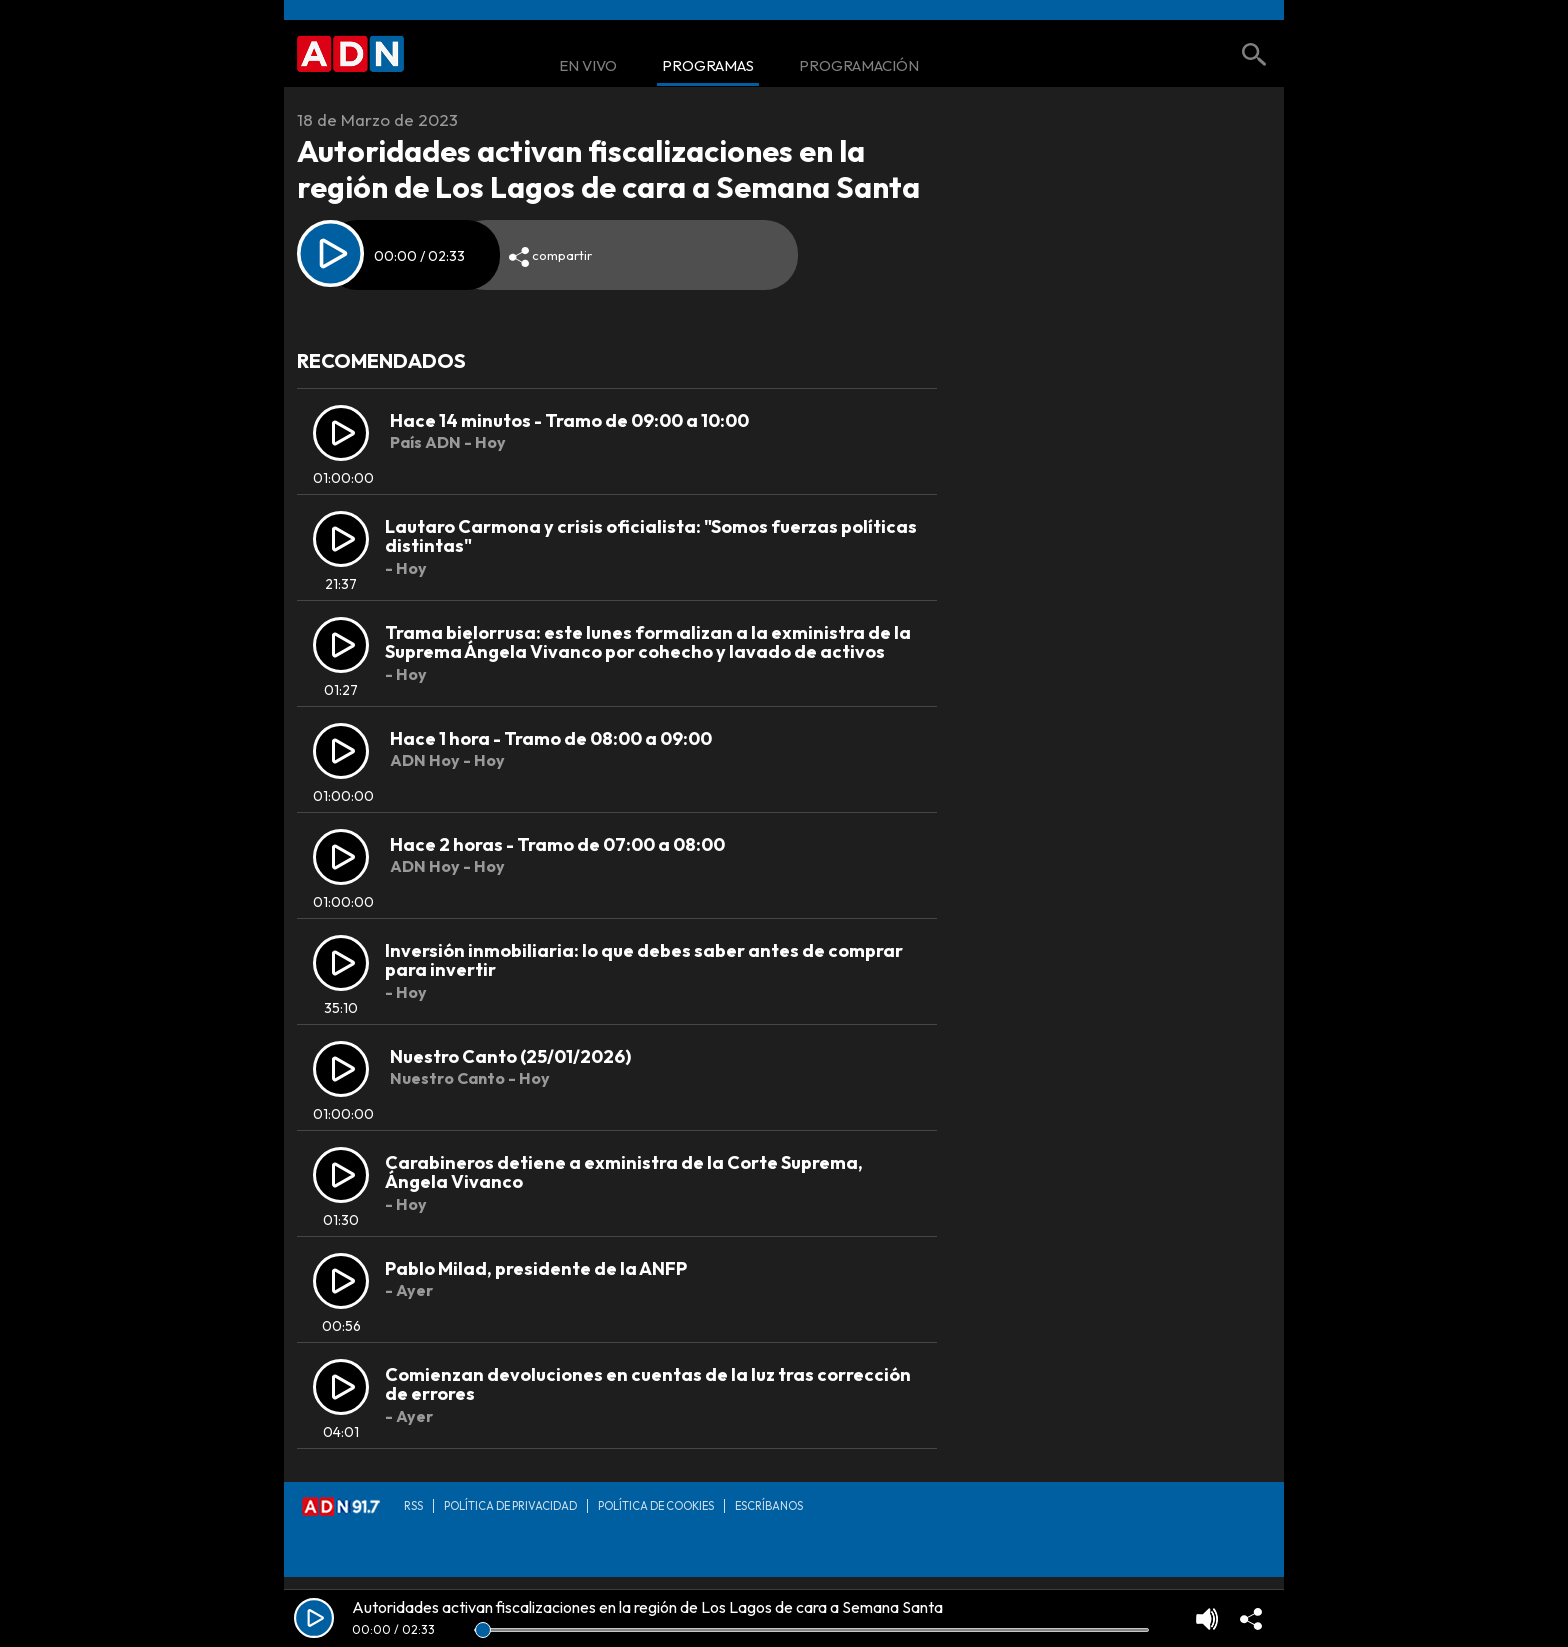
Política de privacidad (510, 1506)
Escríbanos (769, 1506)
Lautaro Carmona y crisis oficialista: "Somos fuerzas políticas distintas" (651, 536)
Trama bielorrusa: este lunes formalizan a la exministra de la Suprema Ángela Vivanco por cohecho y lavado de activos (648, 642)
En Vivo (588, 66)
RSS (413, 1506)
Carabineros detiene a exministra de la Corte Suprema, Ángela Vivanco (624, 1172)
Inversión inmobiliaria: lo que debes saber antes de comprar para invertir (644, 960)
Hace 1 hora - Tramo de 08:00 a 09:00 (551, 738)
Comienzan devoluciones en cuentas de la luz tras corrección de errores (648, 1384)
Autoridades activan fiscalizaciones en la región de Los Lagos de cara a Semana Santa (647, 1607)
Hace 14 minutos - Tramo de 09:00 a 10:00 (569, 420)
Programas (708, 66)
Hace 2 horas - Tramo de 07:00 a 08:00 (557, 844)
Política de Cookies (656, 1506)
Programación (859, 66)
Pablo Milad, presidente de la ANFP (536, 1268)
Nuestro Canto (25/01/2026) (510, 1056)
